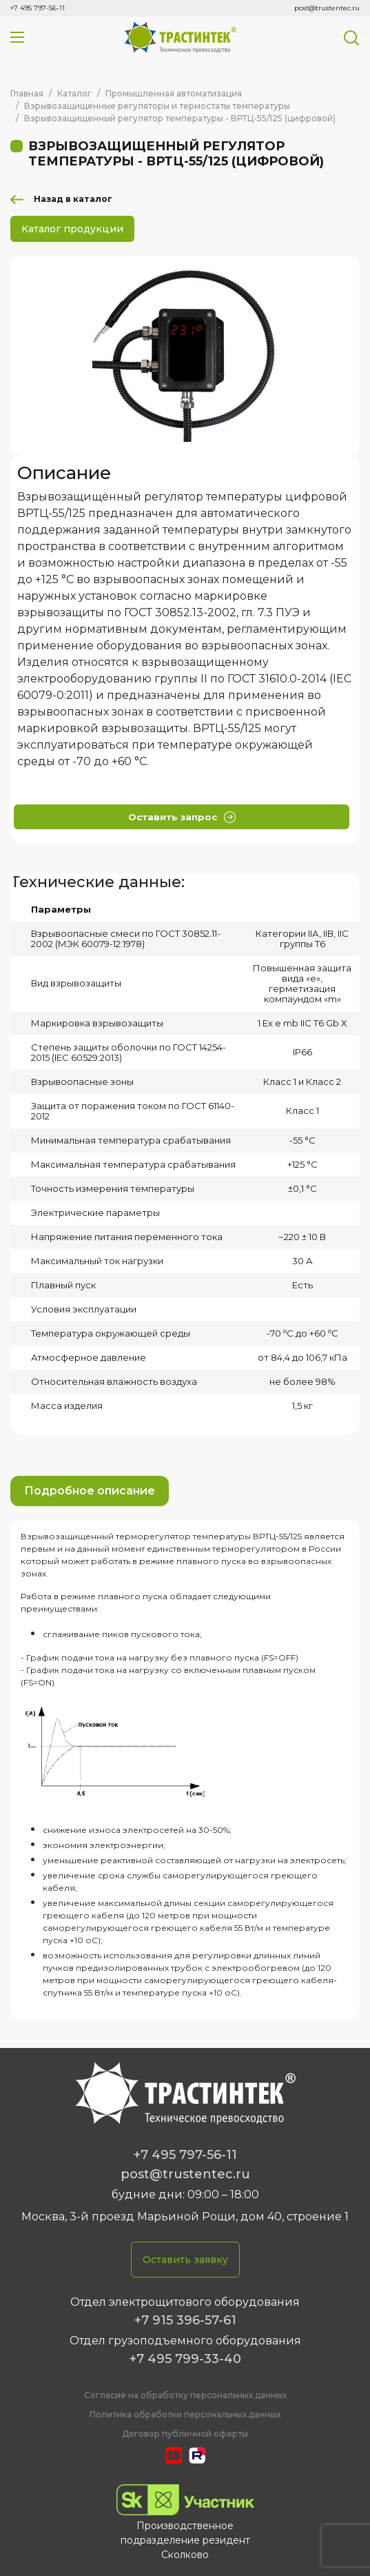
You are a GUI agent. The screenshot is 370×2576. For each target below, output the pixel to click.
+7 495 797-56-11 (37, 7)
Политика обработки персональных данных (185, 2414)
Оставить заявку (185, 2259)
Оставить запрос (182, 817)
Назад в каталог (73, 199)
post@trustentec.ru (327, 7)
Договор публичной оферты (185, 2433)
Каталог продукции (72, 229)
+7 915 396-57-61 (185, 2320)
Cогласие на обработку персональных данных (185, 2395)
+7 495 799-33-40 (185, 2358)
